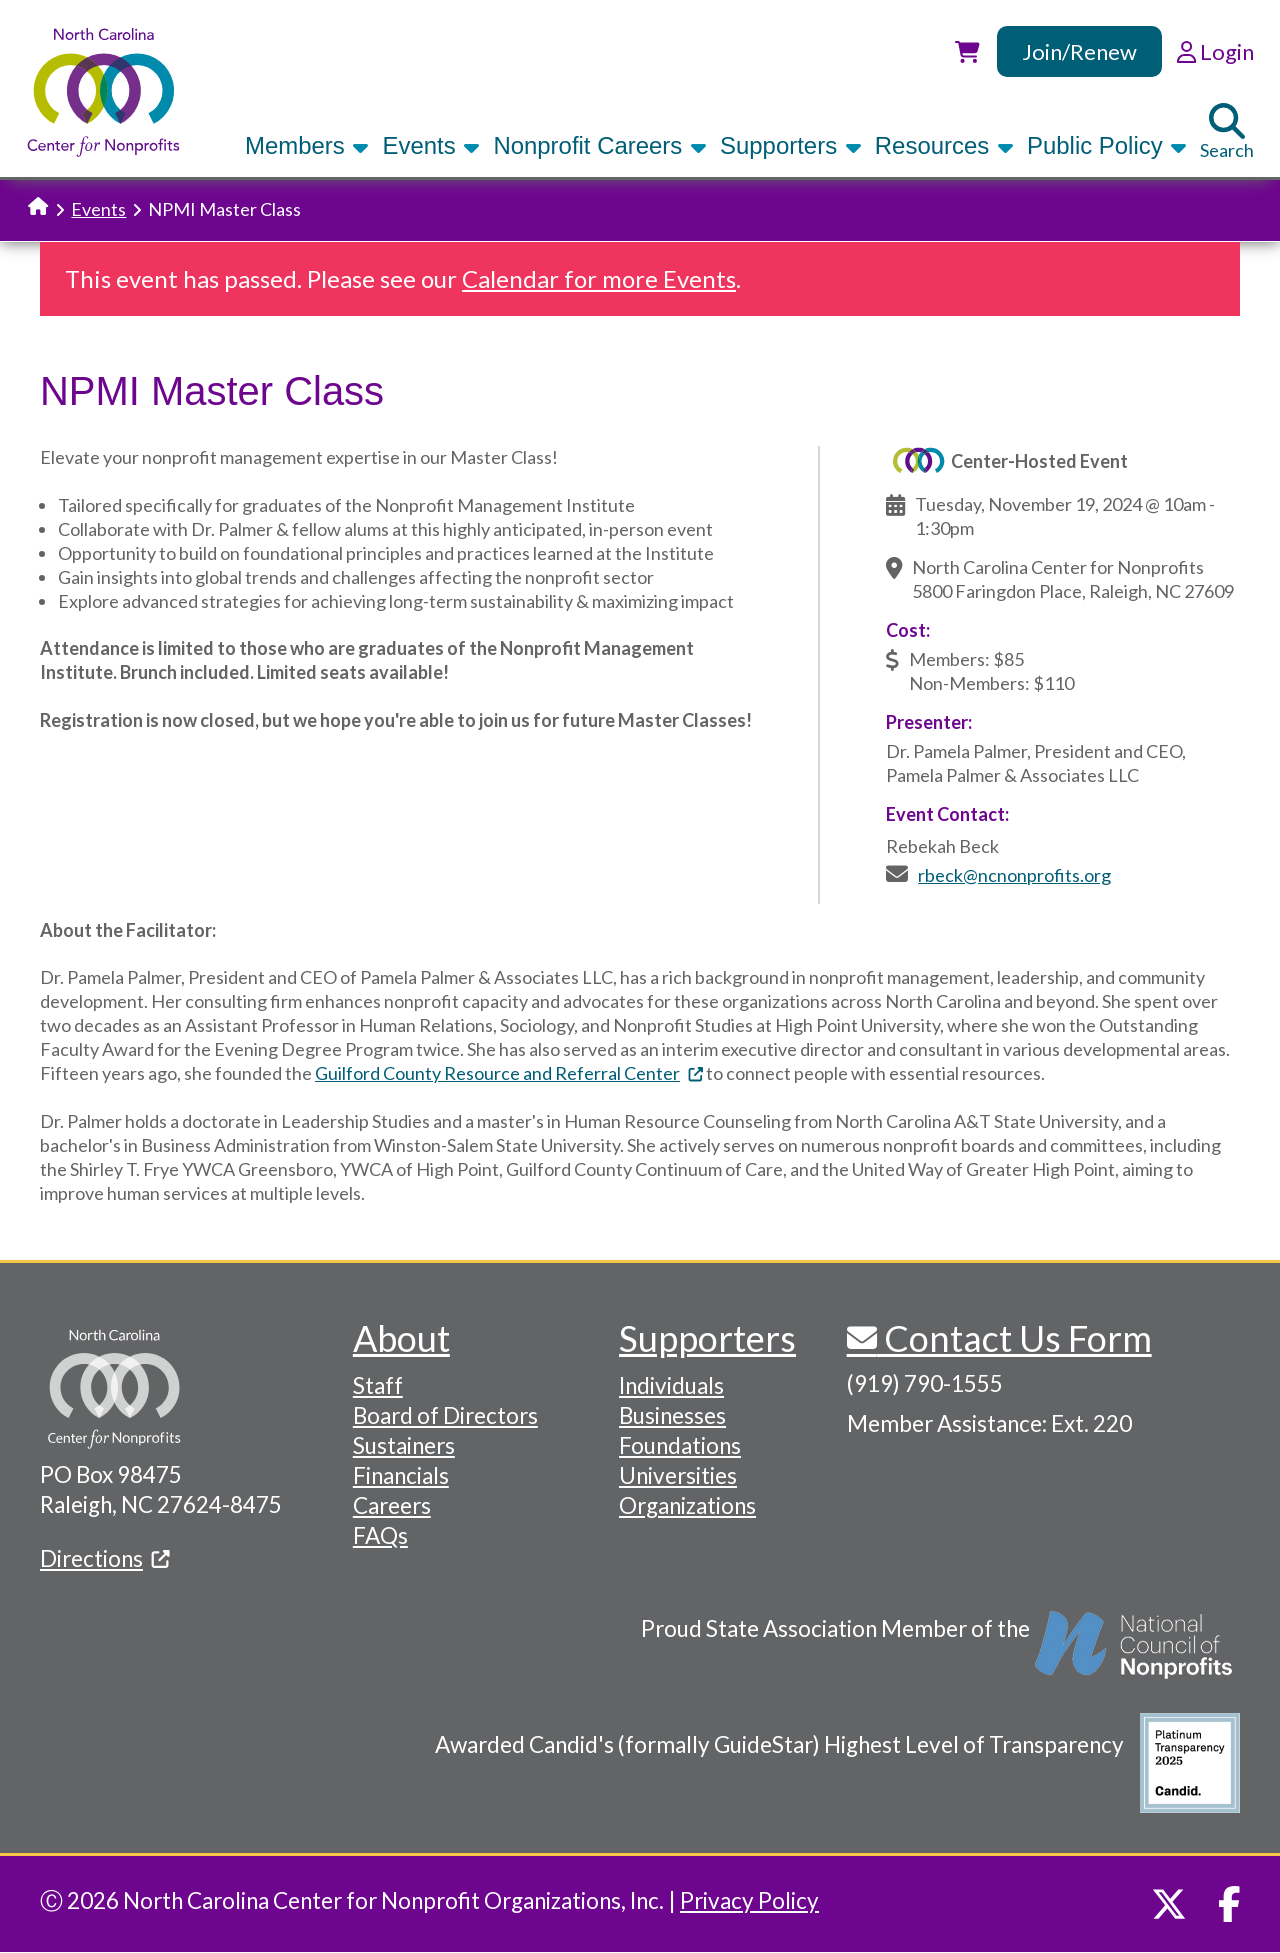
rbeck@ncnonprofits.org (1014, 875)
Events (431, 145)
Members (307, 145)
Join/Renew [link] (1079, 51)
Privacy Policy (749, 1900)
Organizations (687, 1505)
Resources (944, 145)
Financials (401, 1475)
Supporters (791, 145)
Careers (392, 1505)
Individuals (671, 1385)
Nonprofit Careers (600, 145)
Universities (678, 1475)
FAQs (380, 1535)
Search (1227, 132)
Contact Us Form (1014, 1338)
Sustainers (404, 1445)
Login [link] (1215, 51)
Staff (378, 1385)
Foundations (680, 1445)
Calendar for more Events (599, 278)
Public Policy (1107, 145)
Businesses (672, 1415)
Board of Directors (445, 1415)
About (401, 1338)
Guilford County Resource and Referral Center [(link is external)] (509, 1073)
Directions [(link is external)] (105, 1558)
